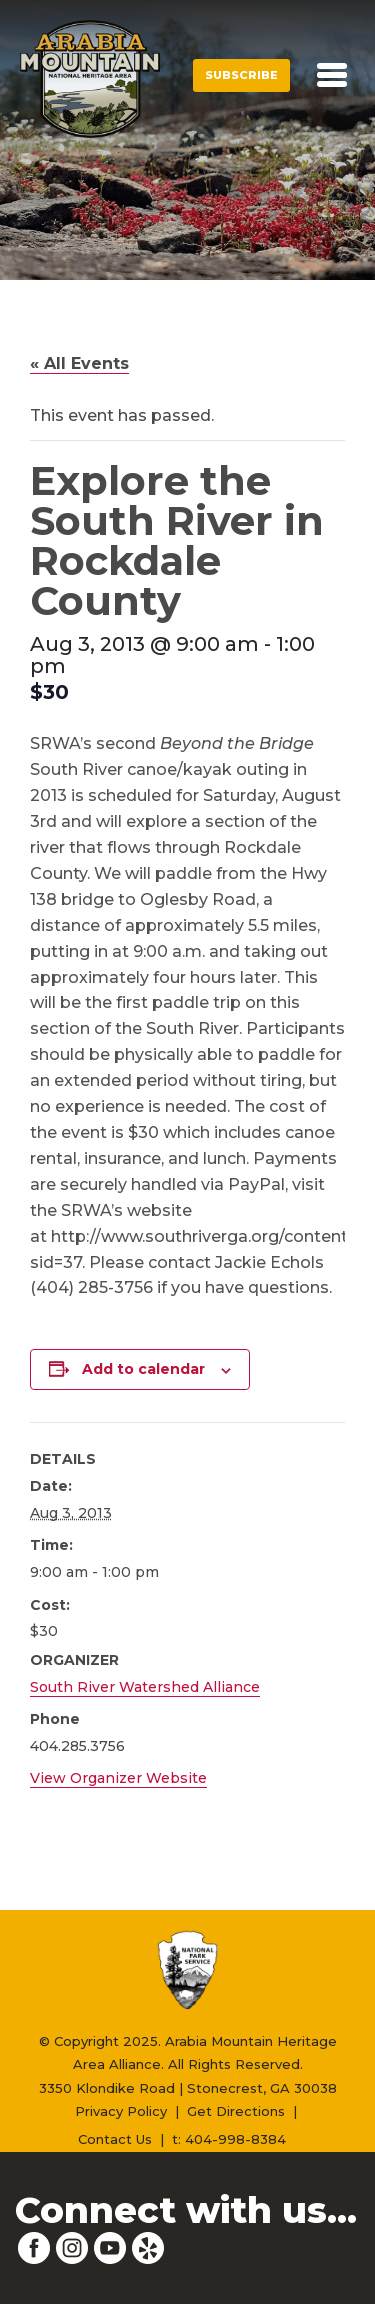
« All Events (79, 363)
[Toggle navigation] (332, 75)
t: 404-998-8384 (229, 2139)
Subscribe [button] (241, 75)
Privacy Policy (121, 2111)
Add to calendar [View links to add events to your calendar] (143, 1369)
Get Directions (236, 2111)
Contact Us (115, 2139)
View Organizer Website (118, 1778)
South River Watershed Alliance (145, 1687)
